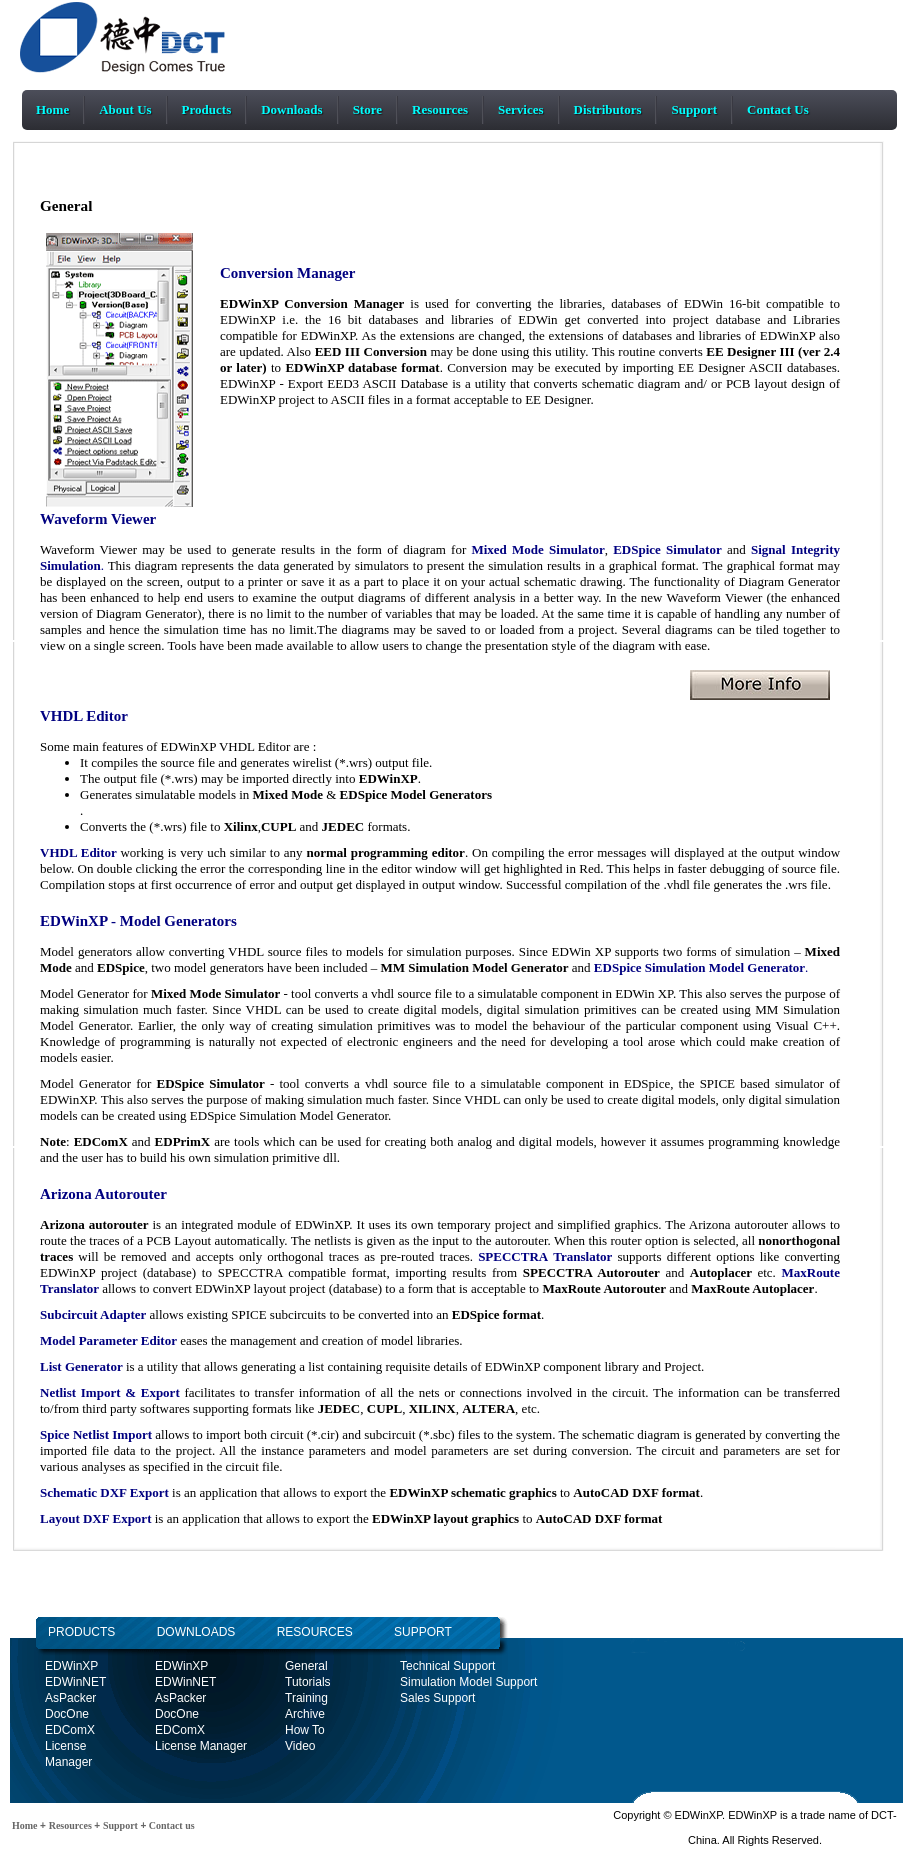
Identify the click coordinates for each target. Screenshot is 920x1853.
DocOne (67, 1714)
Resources (440, 109)
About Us (125, 109)
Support (694, 109)
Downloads (291, 109)
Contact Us (778, 109)
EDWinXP (71, 1666)
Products (207, 109)
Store (367, 109)
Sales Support (437, 1698)
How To (305, 1730)
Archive (305, 1714)
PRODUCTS (81, 1632)
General (306, 1666)
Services (520, 109)
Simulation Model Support (468, 1682)
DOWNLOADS (175, 1632)
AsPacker (70, 1698)
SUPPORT (423, 1632)
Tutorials (308, 1682)
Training (306, 1698)
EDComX (70, 1730)
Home (52, 109)
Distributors (608, 109)
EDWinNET (75, 1682)
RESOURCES (314, 1632)
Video (300, 1746)
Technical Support (447, 1666)
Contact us (170, 1825)
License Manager (201, 1746)
